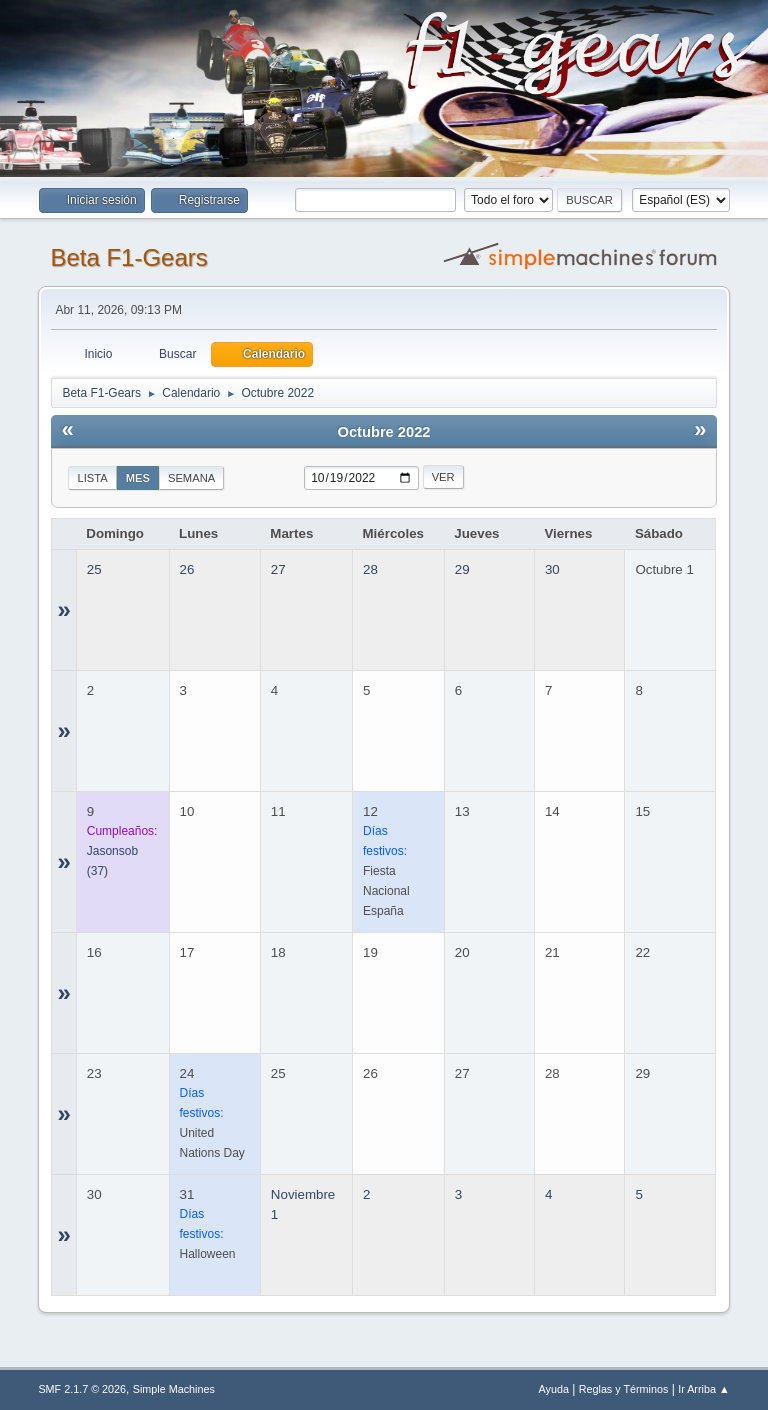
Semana (191, 478)
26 (187, 569)
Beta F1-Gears (128, 257)
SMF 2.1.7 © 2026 (82, 1389)
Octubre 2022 (384, 432)
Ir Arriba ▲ (703, 1389)
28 (370, 569)
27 (278, 569)
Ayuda (554, 1389)
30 (552, 569)
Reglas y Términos (624, 1389)
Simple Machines (174, 1389)
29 (462, 569)
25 (94, 569)
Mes (138, 478)
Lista (92, 478)
